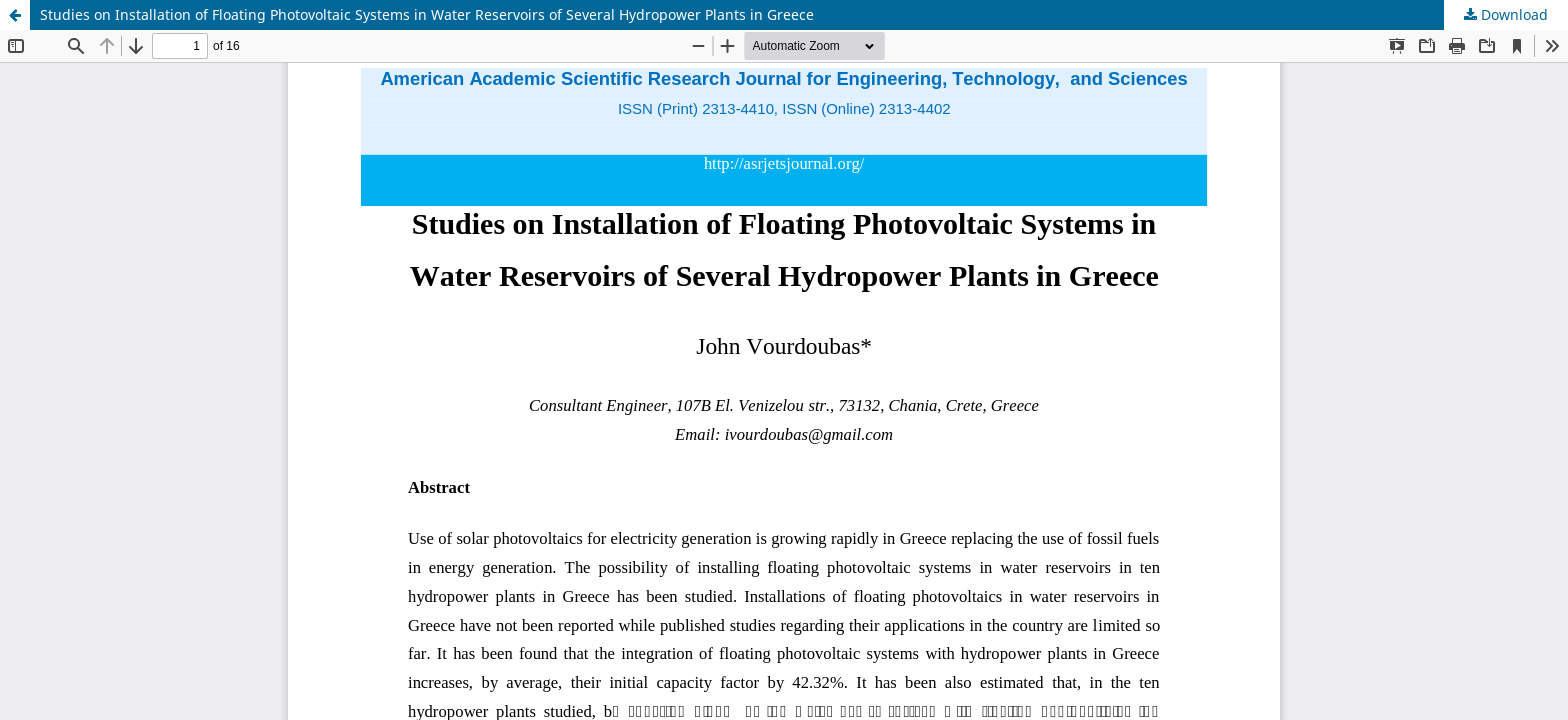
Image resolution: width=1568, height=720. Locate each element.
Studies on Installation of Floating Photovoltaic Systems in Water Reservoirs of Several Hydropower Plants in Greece (427, 14)
